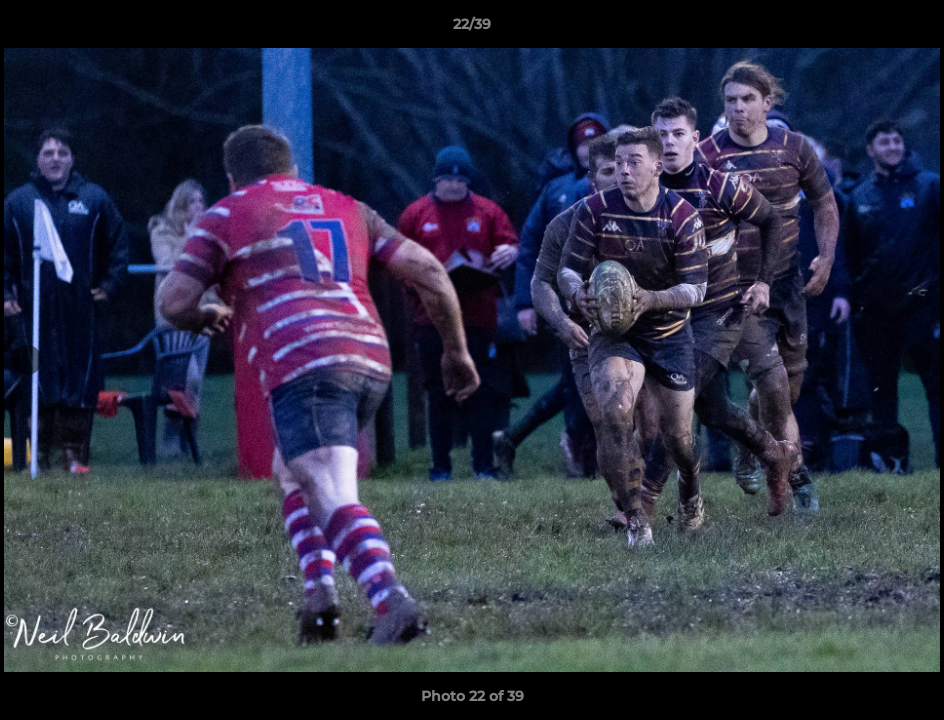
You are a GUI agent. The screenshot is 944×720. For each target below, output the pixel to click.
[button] (908, 29)
